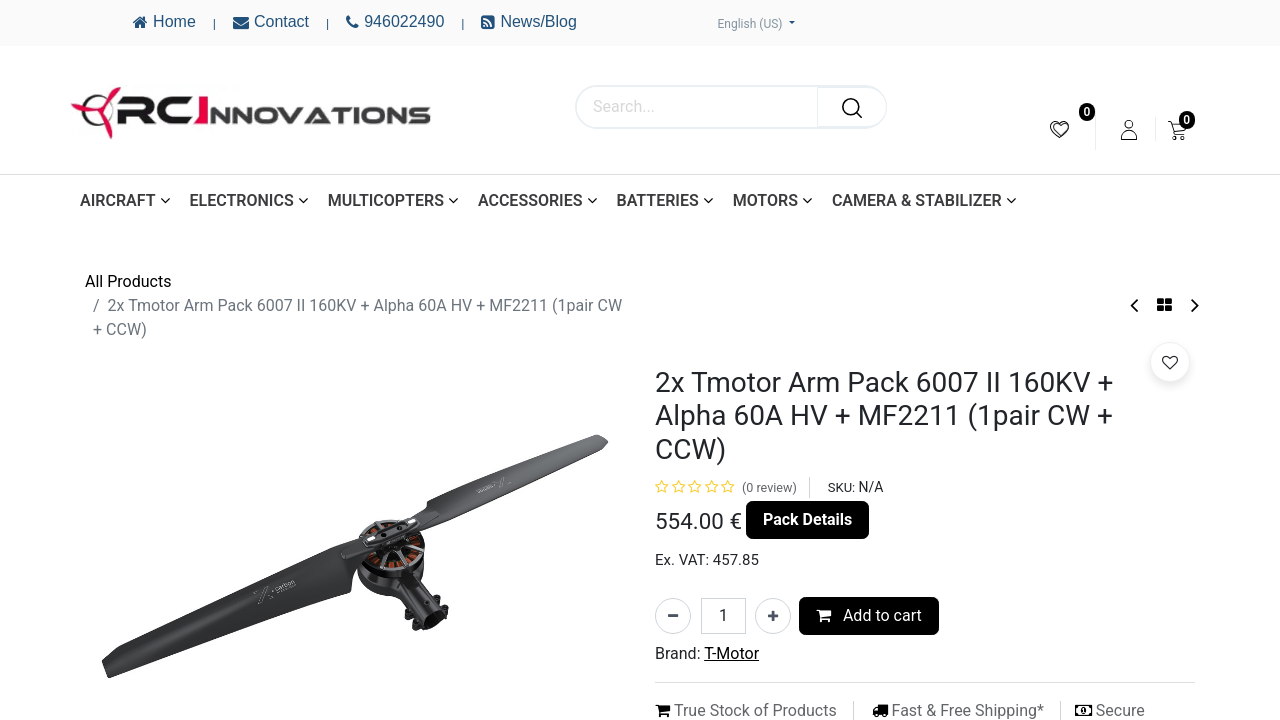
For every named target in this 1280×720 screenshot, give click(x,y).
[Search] (852, 107)
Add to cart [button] (869, 615)
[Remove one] (673, 616)
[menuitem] (1059, 129)
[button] (1170, 362)
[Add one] (773, 616)
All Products (128, 281)
